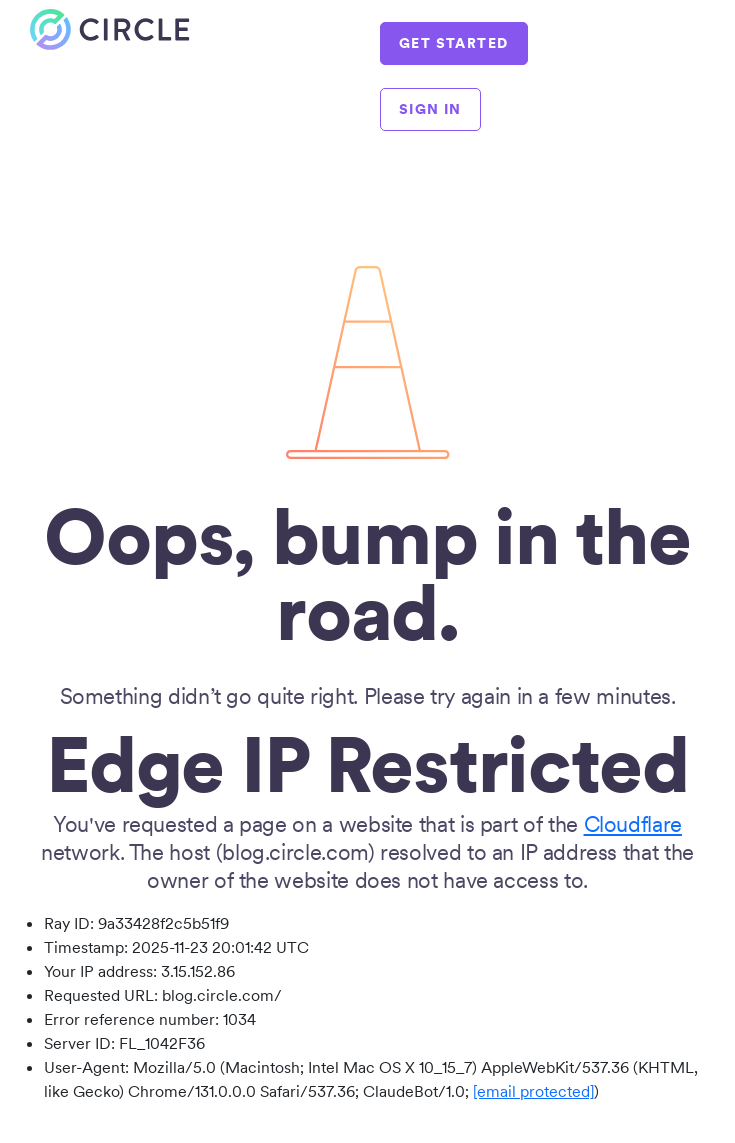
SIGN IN (430, 109)
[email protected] (533, 1091)
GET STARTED (453, 43)
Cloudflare (633, 824)
